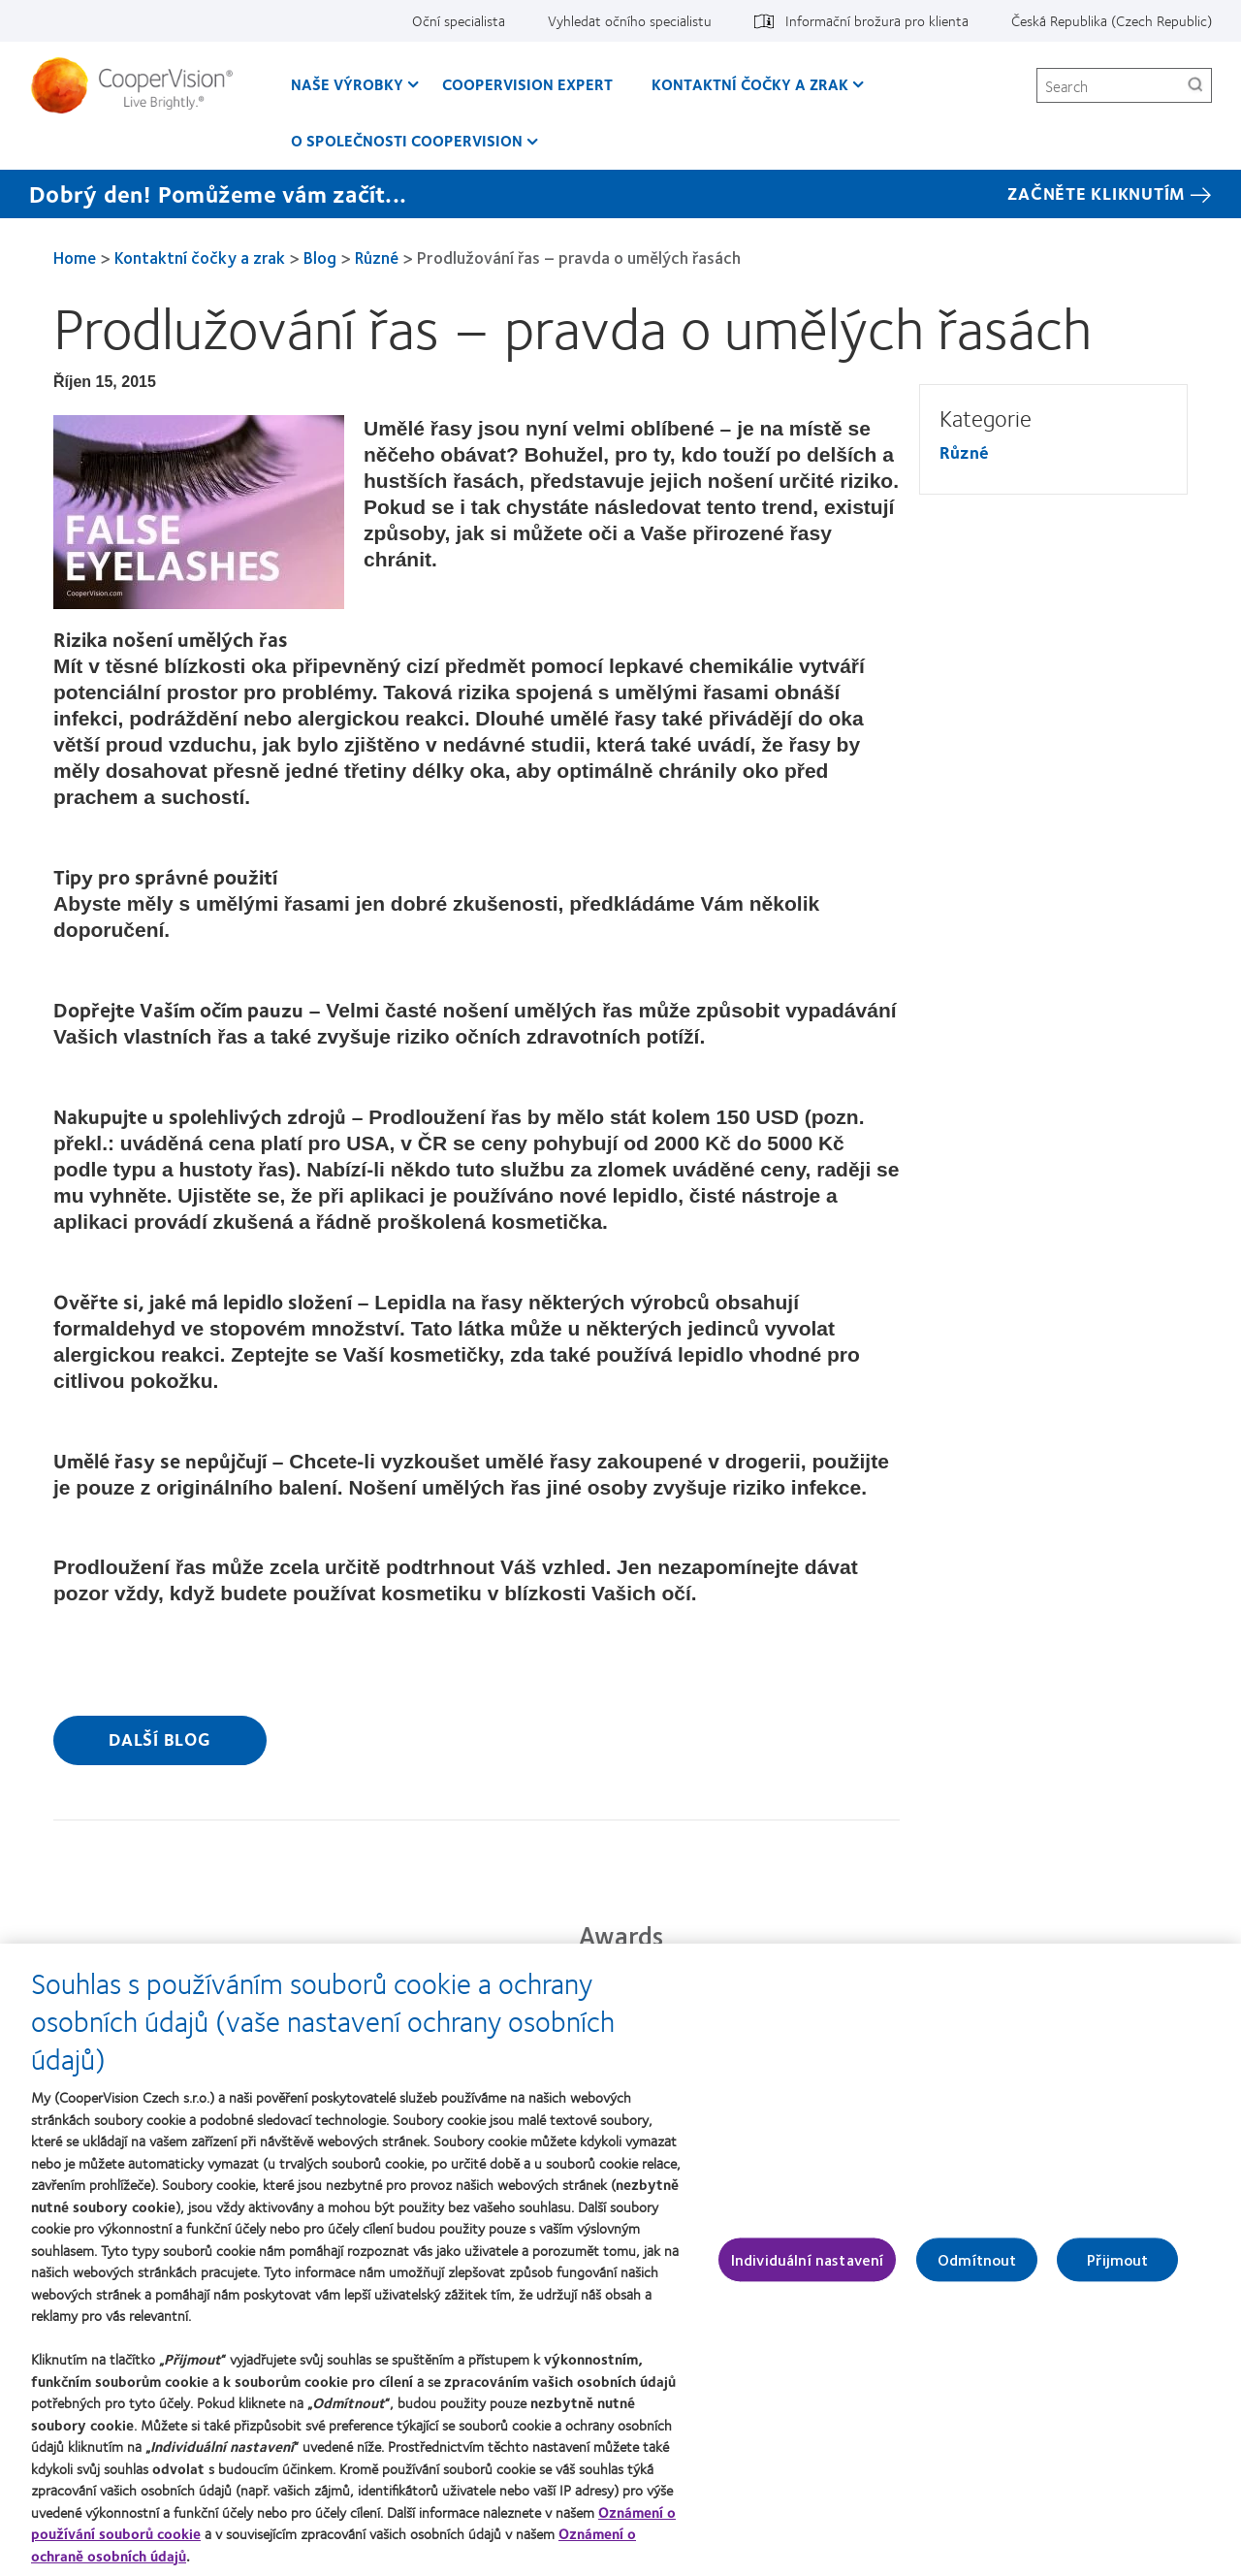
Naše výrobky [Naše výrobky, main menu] (347, 84)
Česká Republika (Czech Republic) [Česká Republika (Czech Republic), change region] (1111, 20)
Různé (376, 257)
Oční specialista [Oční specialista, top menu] (458, 20)
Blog (319, 257)
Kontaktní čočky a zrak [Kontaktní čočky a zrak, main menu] (750, 84)
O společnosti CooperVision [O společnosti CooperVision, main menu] (407, 140)
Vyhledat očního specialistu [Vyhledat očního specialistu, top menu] (630, 20)
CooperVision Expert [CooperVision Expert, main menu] (527, 84)
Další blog (160, 1739)
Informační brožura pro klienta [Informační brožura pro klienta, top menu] (877, 20)
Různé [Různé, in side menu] (964, 452)
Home (74, 257)
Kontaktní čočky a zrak (199, 257)
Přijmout (1117, 2270)
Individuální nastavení (807, 2270)
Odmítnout (977, 2270)
